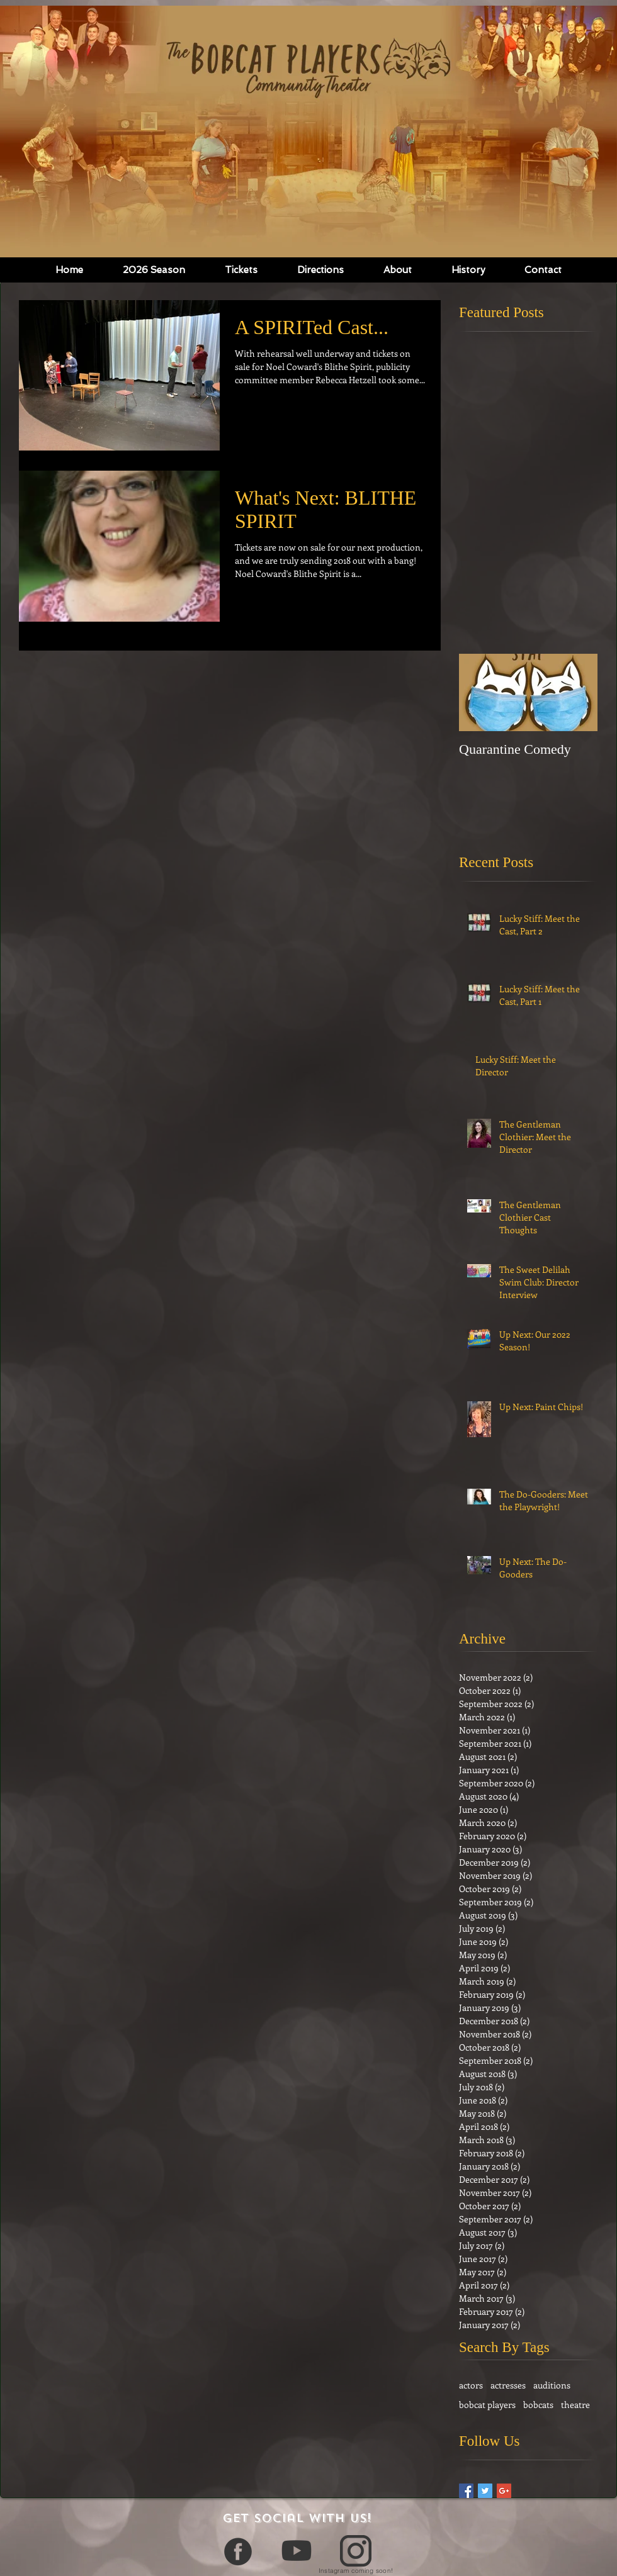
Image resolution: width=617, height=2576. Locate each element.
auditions (551, 2385)
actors (471, 2385)
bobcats (538, 2405)
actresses (508, 2385)
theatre (575, 2405)
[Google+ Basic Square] (504, 2491)
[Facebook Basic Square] (466, 2491)
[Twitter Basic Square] (485, 2491)
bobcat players (487, 2405)
